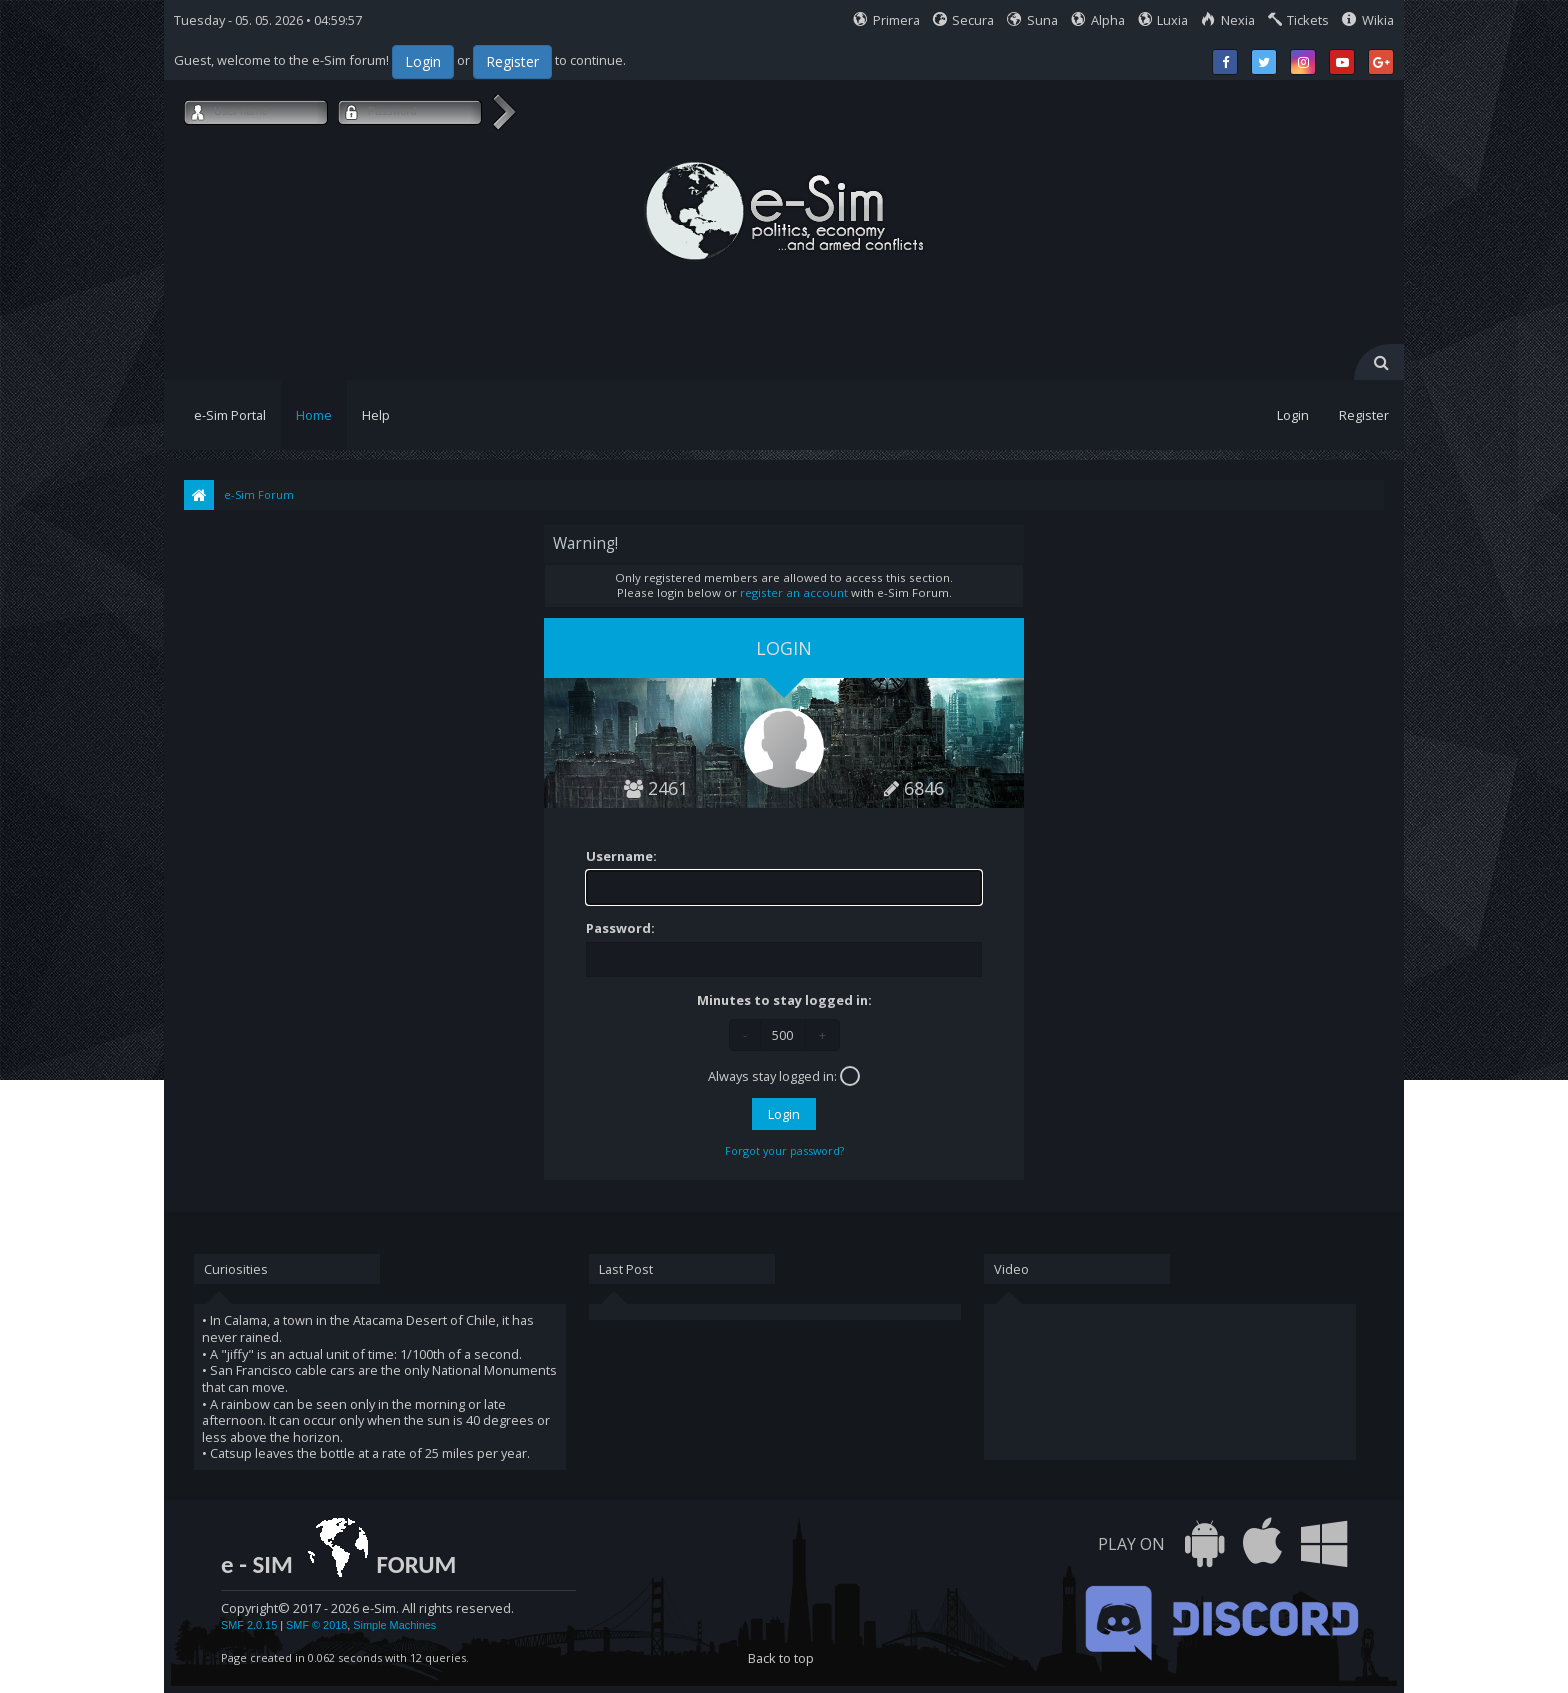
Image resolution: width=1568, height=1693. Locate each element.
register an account (794, 592)
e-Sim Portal (230, 415)
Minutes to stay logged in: (784, 1000)
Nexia (1228, 20)
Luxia (1163, 20)
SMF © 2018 (316, 1625)
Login (423, 61)
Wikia (1368, 20)
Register (512, 61)
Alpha (1098, 20)
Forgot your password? (784, 1150)
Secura (964, 20)
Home (314, 415)
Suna (1032, 20)
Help (376, 415)
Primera (886, 20)
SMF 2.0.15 (249, 1625)
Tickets (1299, 20)
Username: (621, 856)
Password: (620, 928)
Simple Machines (394, 1625)
